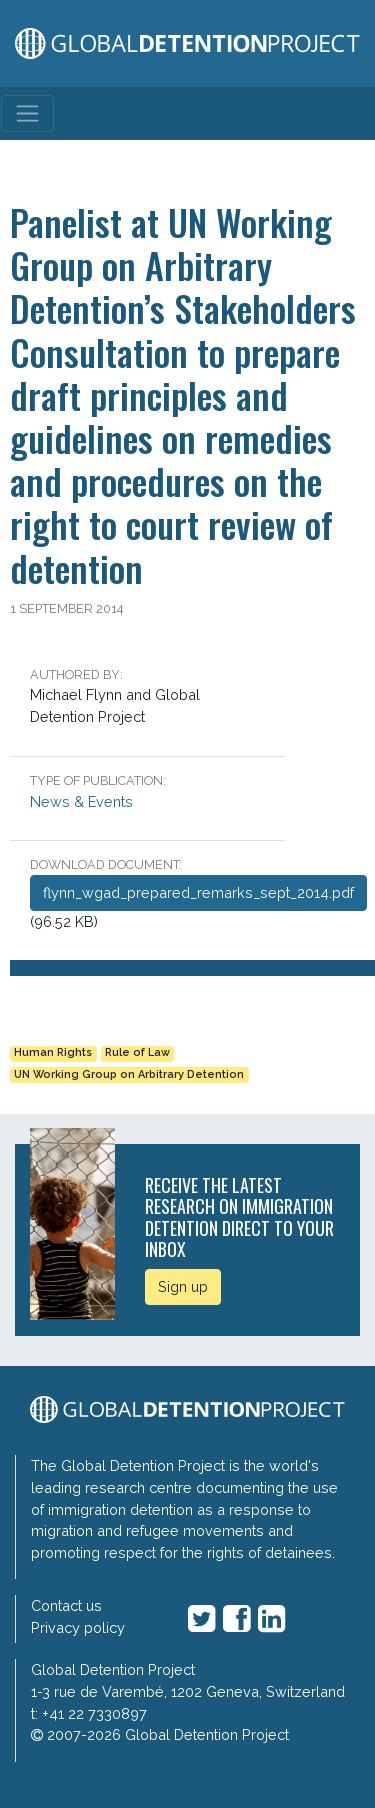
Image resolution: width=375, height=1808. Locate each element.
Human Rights (53, 1052)
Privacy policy (78, 1627)
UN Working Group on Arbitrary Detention (129, 1074)
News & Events (81, 801)
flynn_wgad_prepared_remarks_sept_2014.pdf (198, 892)
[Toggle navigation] (27, 113)
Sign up (183, 1286)
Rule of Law (137, 1052)
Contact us (66, 1605)
